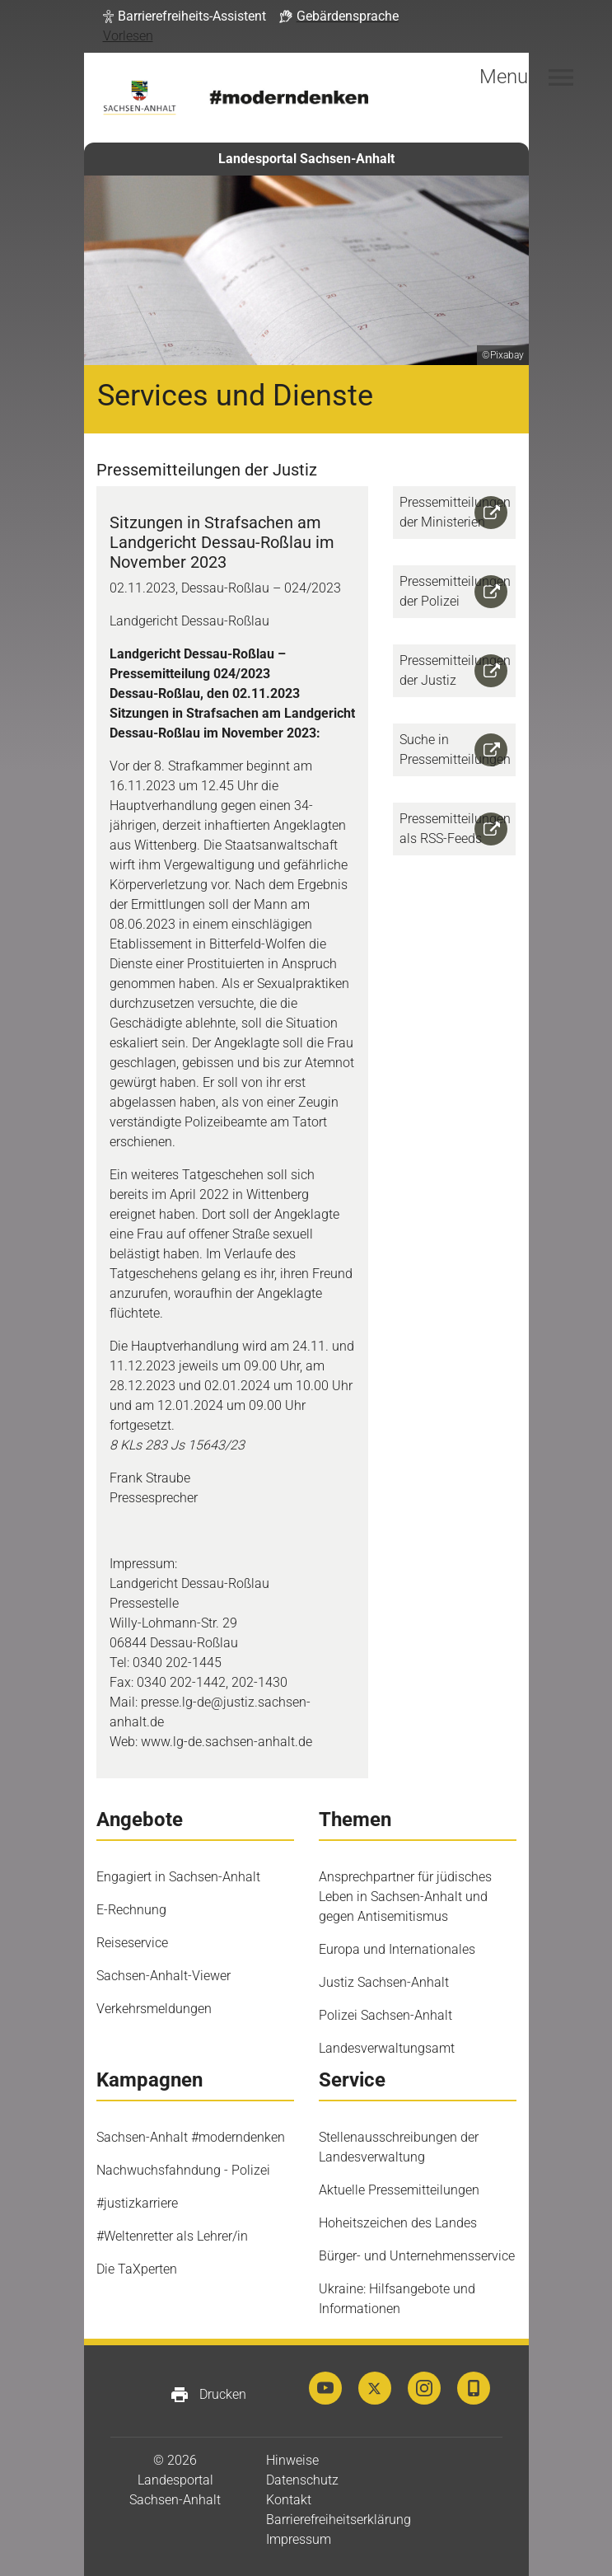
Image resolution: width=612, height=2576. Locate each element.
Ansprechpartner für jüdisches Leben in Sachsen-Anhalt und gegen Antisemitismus (405, 1896)
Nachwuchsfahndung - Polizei (183, 2170)
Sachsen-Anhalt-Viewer (163, 1976)
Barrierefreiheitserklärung (338, 2519)
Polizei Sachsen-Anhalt (385, 2015)
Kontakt (288, 2500)
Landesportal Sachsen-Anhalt (306, 158)
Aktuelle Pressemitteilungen (399, 2190)
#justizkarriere (137, 2203)
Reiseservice (132, 1943)
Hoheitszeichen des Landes (398, 2223)
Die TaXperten (136, 2269)
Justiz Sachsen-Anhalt (384, 1982)
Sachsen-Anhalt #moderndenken (190, 2137)
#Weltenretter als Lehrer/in (172, 2236)
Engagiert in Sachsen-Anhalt (178, 1877)
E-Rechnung (131, 1910)
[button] (184, 16)
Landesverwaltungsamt (387, 2048)
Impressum (298, 2539)
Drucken (208, 2395)
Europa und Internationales (397, 1949)
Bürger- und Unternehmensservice (417, 2256)
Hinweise (292, 2460)
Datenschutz (302, 2480)
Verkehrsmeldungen (154, 2008)
